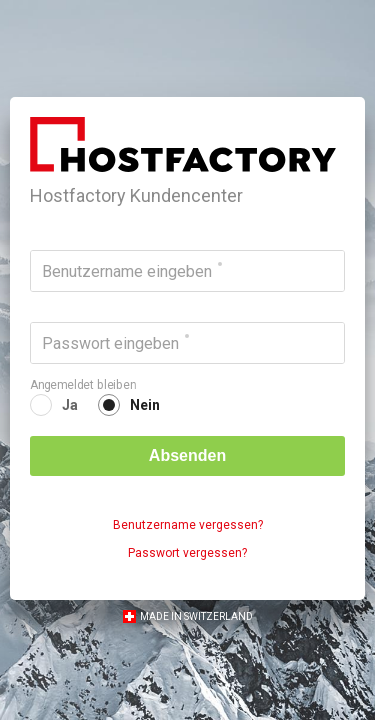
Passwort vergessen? (187, 553)
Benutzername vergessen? (188, 525)
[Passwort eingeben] (187, 343)
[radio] (54, 405)
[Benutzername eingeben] (187, 271)
